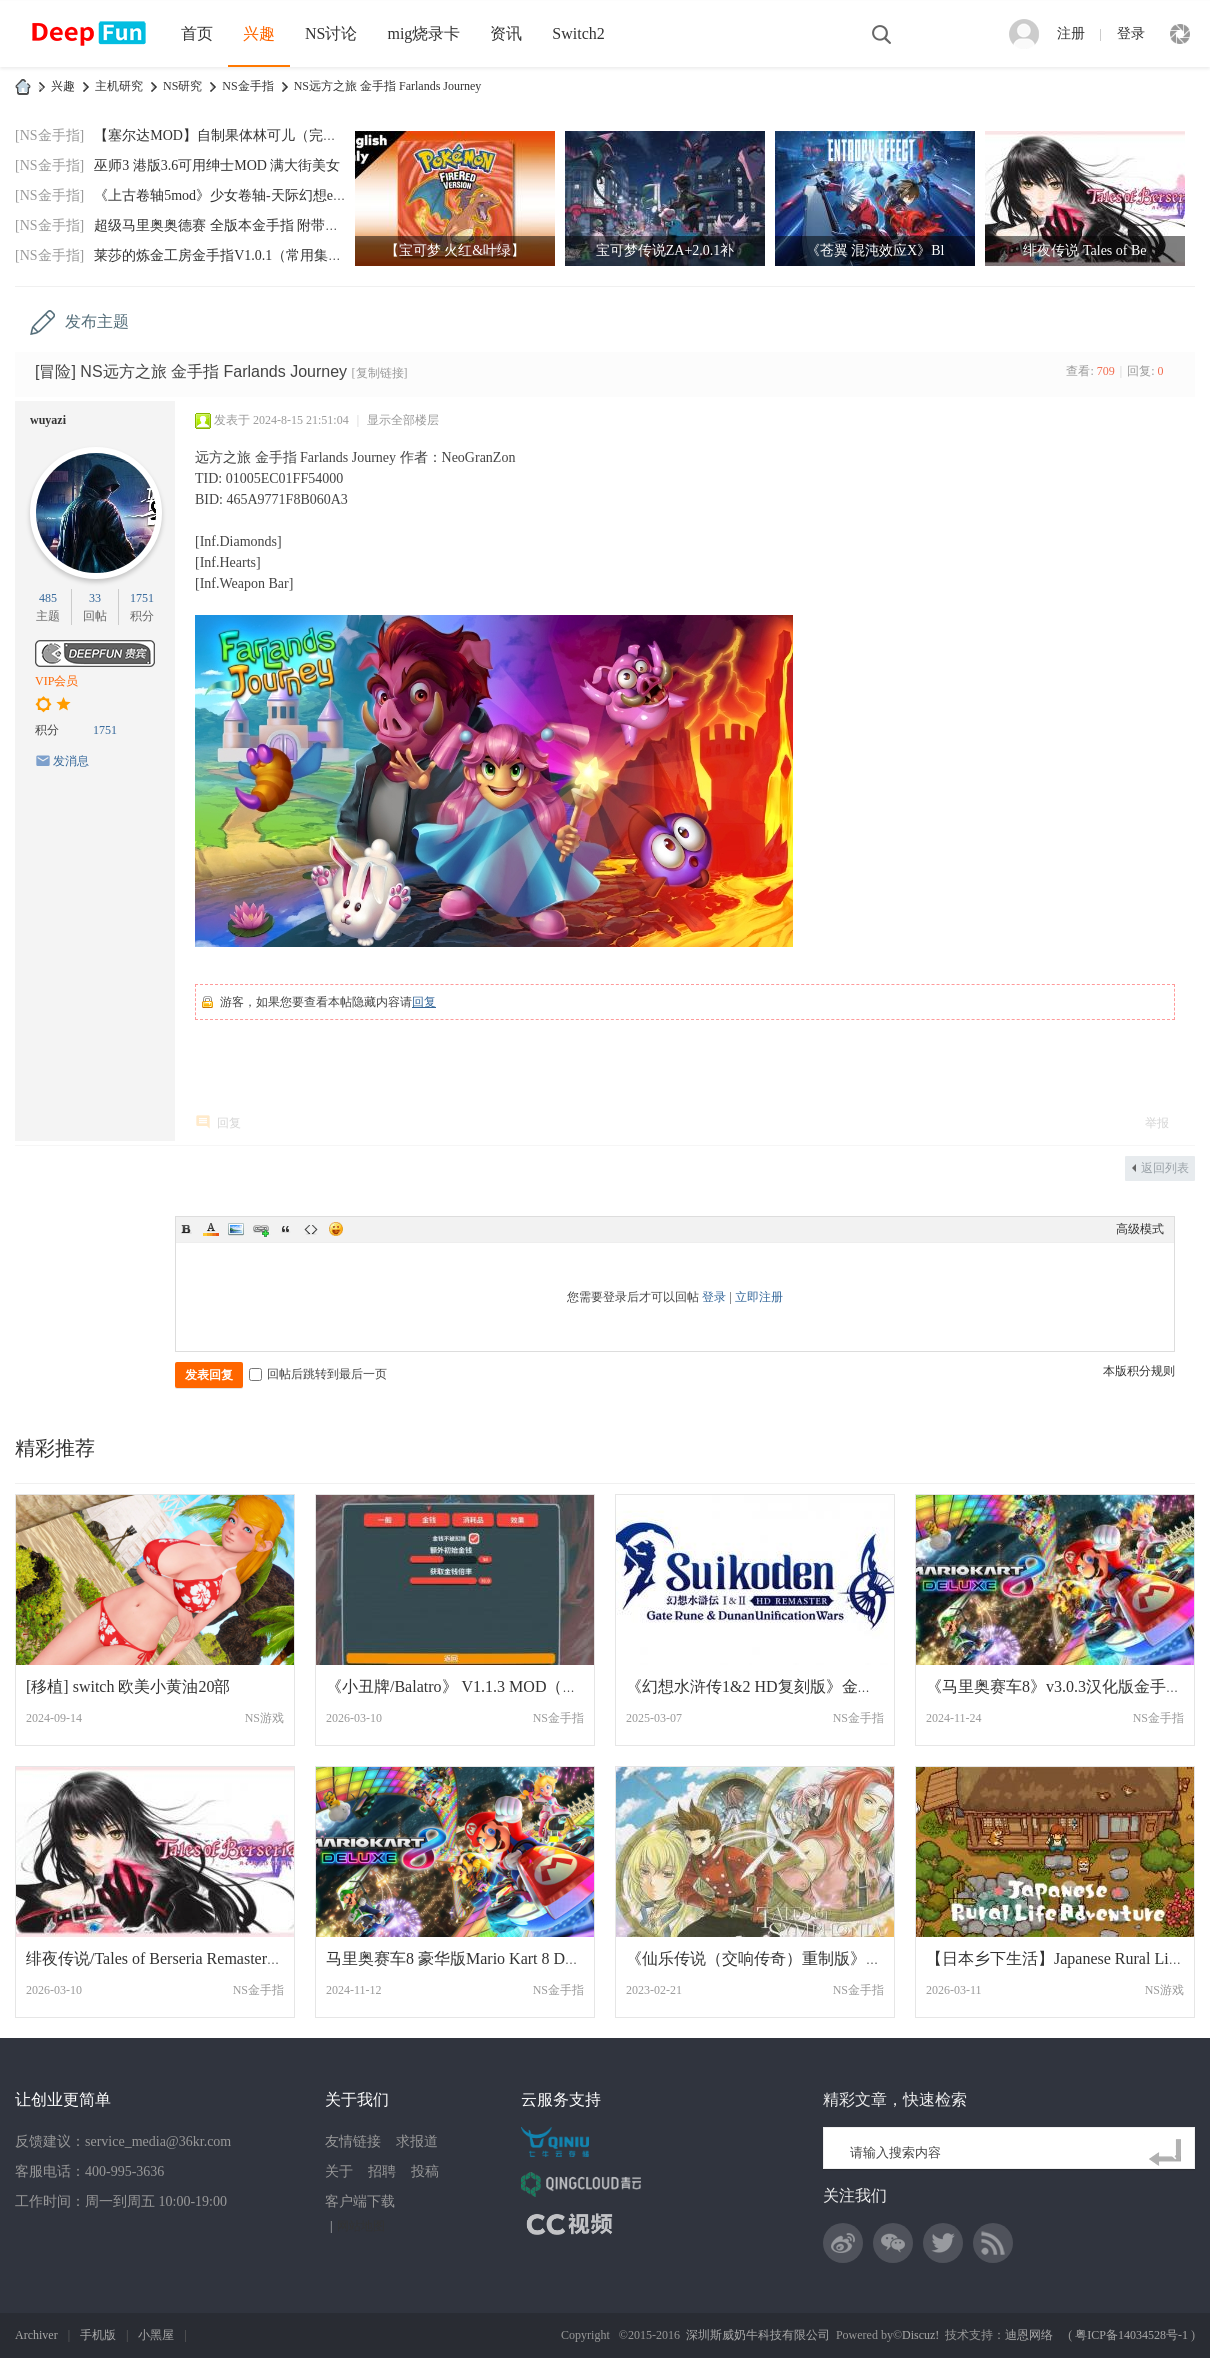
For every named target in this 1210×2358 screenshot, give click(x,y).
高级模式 (1140, 1229)
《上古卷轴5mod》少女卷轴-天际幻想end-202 (233, 195)
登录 (1131, 33)
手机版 (98, 2335)
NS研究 (182, 86)
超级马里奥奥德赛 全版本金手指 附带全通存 (230, 225)
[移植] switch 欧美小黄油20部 (128, 1686)
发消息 (71, 761)
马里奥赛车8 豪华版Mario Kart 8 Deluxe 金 (473, 1958)
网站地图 (361, 2226)
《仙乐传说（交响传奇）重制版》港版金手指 (786, 1958)
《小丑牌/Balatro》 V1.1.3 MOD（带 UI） (470, 1686)
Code (311, 1229)
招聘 (382, 2171)
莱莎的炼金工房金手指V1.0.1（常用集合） (225, 255)
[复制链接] (380, 373)
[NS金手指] (49, 135)
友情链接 (353, 2141)
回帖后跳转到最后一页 (318, 1374)
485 (48, 598)
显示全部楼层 (403, 420)
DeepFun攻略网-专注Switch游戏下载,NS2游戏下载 (23, 86)
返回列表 (1165, 1168)
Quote (286, 1229)
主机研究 (119, 86)
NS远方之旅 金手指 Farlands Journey (388, 86)
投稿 (425, 2171)
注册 (1071, 33)
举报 (1157, 1123)
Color (211, 1229)
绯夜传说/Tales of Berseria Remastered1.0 (164, 1958)
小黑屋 (156, 2335)
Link (261, 1229)
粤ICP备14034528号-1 (1131, 2335)
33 (95, 598)
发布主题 (97, 321)
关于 (339, 2171)
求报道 (417, 2141)
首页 (197, 33)
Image (236, 1229)
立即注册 (759, 1297)
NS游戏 (264, 1718)
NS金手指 (247, 86)
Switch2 (578, 33)
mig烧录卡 (423, 33)
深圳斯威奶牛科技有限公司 (758, 2335)
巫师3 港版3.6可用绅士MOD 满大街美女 (217, 165)
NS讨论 (331, 33)
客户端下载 (360, 2201)
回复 (424, 1002)
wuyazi (48, 420)
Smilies (336, 1229)
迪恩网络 (1029, 2335)
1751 (142, 598)
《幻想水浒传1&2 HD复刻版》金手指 (758, 1686)
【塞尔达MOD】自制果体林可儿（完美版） (229, 135)
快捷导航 (1180, 34)
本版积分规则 (1139, 1371)
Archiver (36, 2335)
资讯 (506, 33)
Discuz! (920, 2335)
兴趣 (259, 33)
